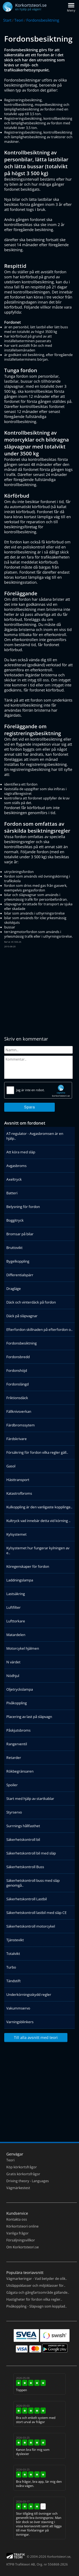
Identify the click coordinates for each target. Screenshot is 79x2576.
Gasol (10, 1466)
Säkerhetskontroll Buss (25, 1866)
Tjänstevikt (15, 1939)
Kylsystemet (16, 1534)
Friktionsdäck (17, 1397)
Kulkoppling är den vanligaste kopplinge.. (39, 1507)
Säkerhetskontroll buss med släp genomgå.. (33, 1883)
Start (7, 20)
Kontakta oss (16, 2219)
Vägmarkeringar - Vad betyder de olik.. (36, 2278)
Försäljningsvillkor (20, 2240)
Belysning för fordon (23, 1206)
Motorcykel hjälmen (22, 1648)
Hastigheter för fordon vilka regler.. (34, 2299)
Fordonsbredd (18, 1356)
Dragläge (13, 1288)
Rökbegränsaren (19, 1771)
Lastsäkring (15, 1593)
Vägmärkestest (18, 2188)
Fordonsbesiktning (42, 20)
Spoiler (12, 1784)
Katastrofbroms (19, 1493)
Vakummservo (18, 2008)
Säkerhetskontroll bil (23, 1839)
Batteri (11, 1193)
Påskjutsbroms (18, 1730)
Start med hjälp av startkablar (30, 1798)
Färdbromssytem (20, 1425)
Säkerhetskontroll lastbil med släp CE (36, 1912)
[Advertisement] (39, 992)
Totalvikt (13, 1953)
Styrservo (14, 1812)
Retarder (13, 1757)
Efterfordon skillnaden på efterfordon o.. (39, 1329)
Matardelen (15, 1634)
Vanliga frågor (17, 2233)
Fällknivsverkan (18, 1411)
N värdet (13, 1662)
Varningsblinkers (19, 2021)
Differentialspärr (19, 1274)
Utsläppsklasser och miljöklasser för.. (35, 2285)
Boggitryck (15, 1220)
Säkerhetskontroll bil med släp (31, 1853)
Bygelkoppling (17, 1261)
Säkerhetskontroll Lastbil (26, 1899)
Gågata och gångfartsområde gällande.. (37, 2292)
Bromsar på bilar (19, 1233)
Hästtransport (17, 1479)
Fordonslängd (17, 1384)
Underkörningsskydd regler (28, 1994)
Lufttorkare (15, 1621)
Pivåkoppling (16, 1703)
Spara (29, 1107)
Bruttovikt (14, 1247)
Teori (18, 20)
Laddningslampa (19, 1580)
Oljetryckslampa (19, 1689)
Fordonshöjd (16, 1370)
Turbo (11, 1967)
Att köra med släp (20, 1152)
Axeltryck (14, 1179)
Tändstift (13, 1980)
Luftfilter (13, 1607)
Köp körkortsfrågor (21, 2167)
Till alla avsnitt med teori (36, 2037)
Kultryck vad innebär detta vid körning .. (38, 1520)
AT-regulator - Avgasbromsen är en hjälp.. (34, 1136)
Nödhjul (12, 1675)
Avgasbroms (16, 1165)
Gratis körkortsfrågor (23, 2174)
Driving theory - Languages (27, 2181)
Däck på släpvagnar (21, 1315)
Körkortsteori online (22, 2226)
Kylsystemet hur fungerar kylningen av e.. (37, 1550)
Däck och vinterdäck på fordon (31, 1302)
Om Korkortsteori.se (22, 2247)
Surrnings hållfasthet (23, 1825)
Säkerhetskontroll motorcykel (30, 1926)
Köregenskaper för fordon (27, 1566)
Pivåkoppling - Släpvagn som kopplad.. (36, 2306)
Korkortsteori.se (58, 2556)
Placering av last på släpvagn (29, 1716)
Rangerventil (16, 1743)
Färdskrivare (16, 1438)
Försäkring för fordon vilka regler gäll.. (37, 1452)
